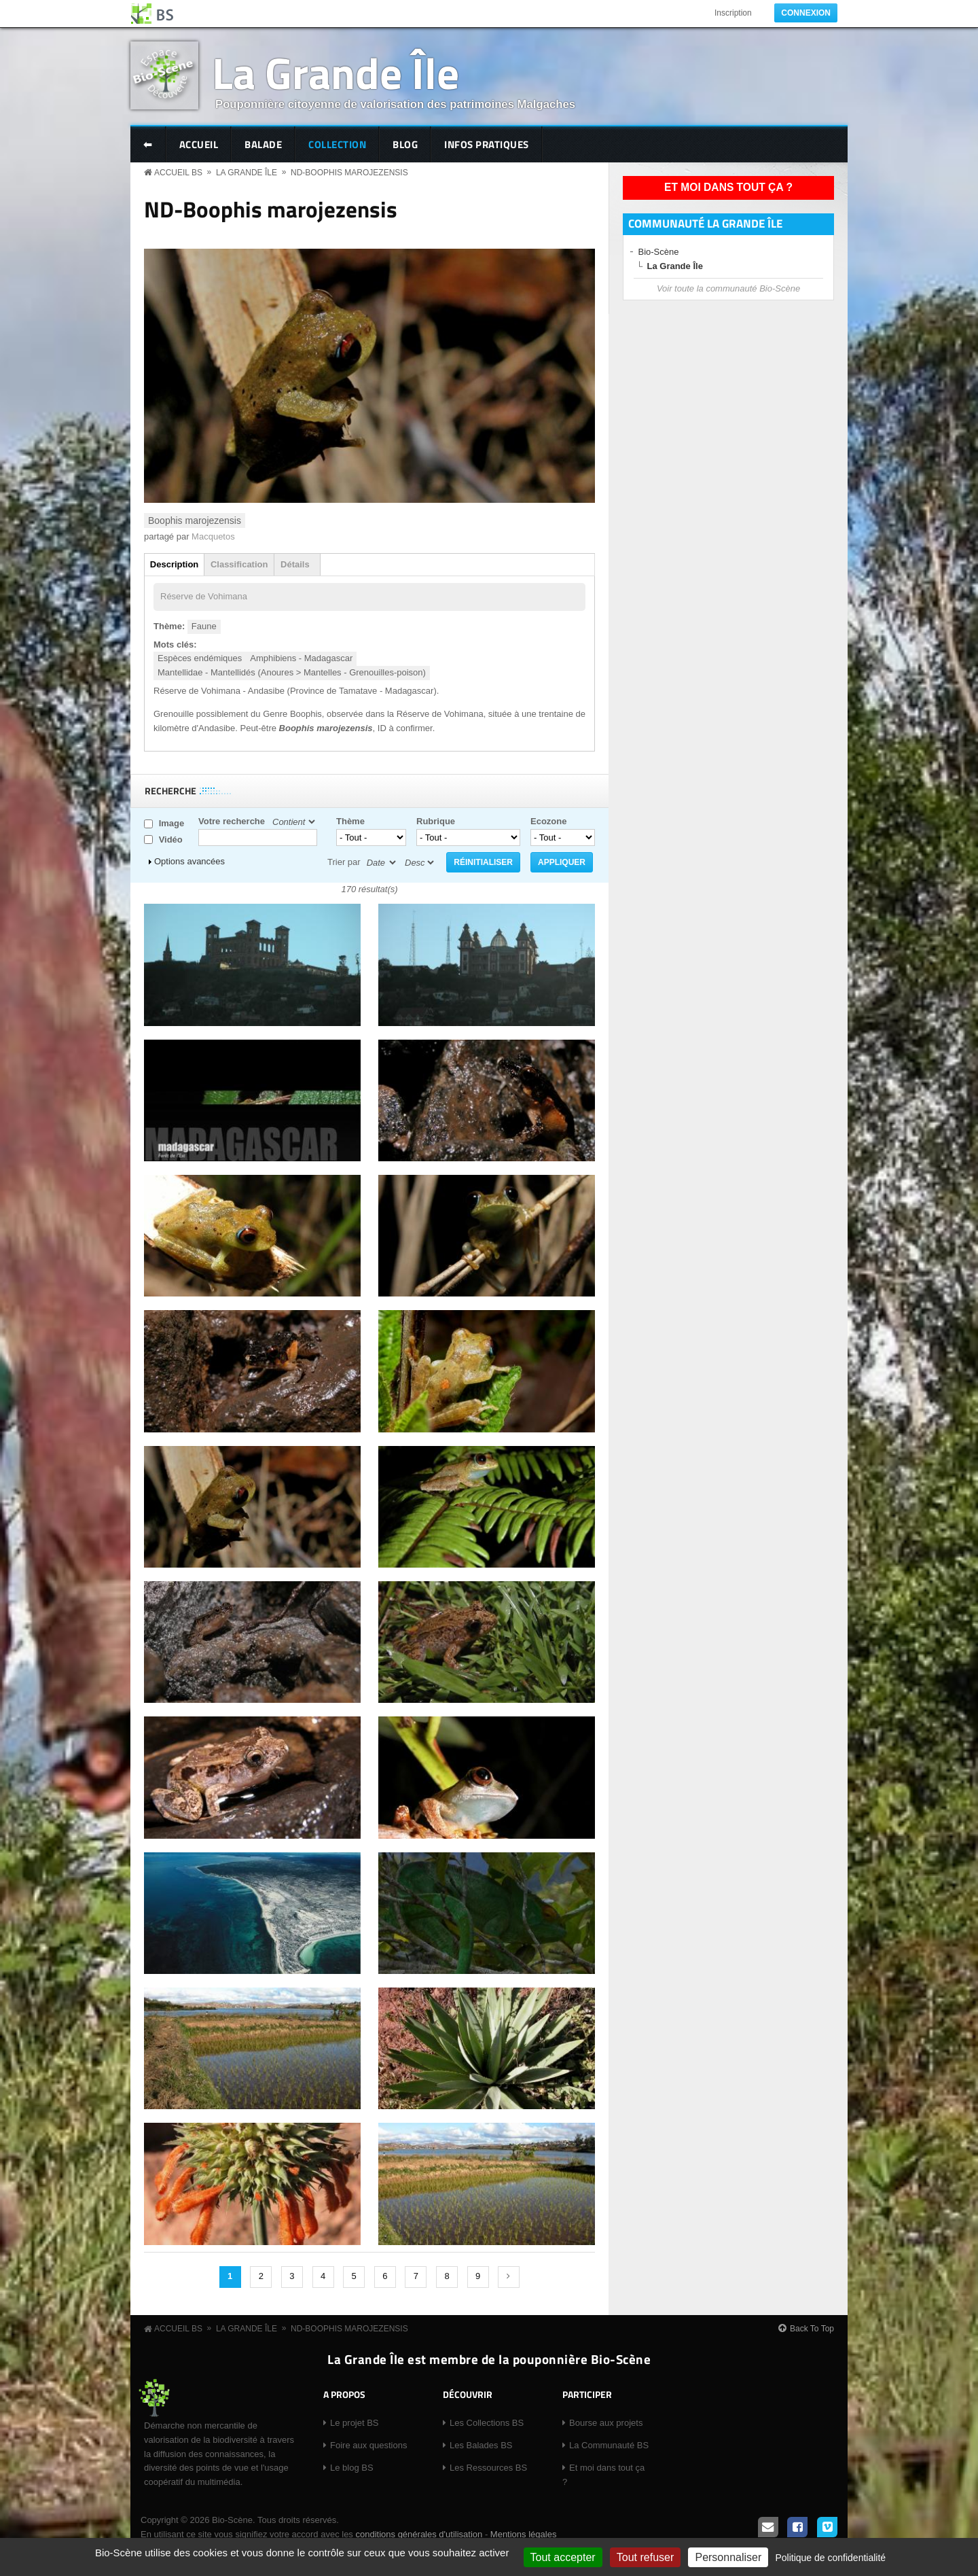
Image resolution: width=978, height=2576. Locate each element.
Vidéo (171, 839)
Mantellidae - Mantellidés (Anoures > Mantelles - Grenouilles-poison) (292, 672)
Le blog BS (352, 2468)
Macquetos (213, 536)
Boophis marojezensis (194, 520)
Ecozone (548, 821)
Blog (405, 144)
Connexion (806, 13)
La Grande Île (335, 72)
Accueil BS (178, 172)
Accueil (199, 144)
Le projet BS (354, 2423)
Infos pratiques (486, 144)
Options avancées (189, 861)
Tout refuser (645, 2557)
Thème (350, 821)
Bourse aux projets (605, 2423)
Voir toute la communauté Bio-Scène (728, 288)
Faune (204, 626)
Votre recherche (231, 821)
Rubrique (435, 821)
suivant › (509, 2277)
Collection (337, 144)
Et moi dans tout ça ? (728, 187)
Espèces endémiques (200, 658)
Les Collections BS (487, 2423)
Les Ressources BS (488, 2468)
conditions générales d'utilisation (418, 2534)
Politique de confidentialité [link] (830, 2557)
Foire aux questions (368, 2445)
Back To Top (812, 2328)
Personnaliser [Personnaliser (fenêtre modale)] (728, 2557)
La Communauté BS (609, 2445)
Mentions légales (523, 2534)
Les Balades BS (481, 2445)
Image (172, 823)
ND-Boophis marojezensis (349, 172)
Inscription (733, 13)
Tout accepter (563, 2557)
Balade (263, 144)
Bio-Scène (658, 252)
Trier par (344, 862)
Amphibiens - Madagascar (301, 658)
